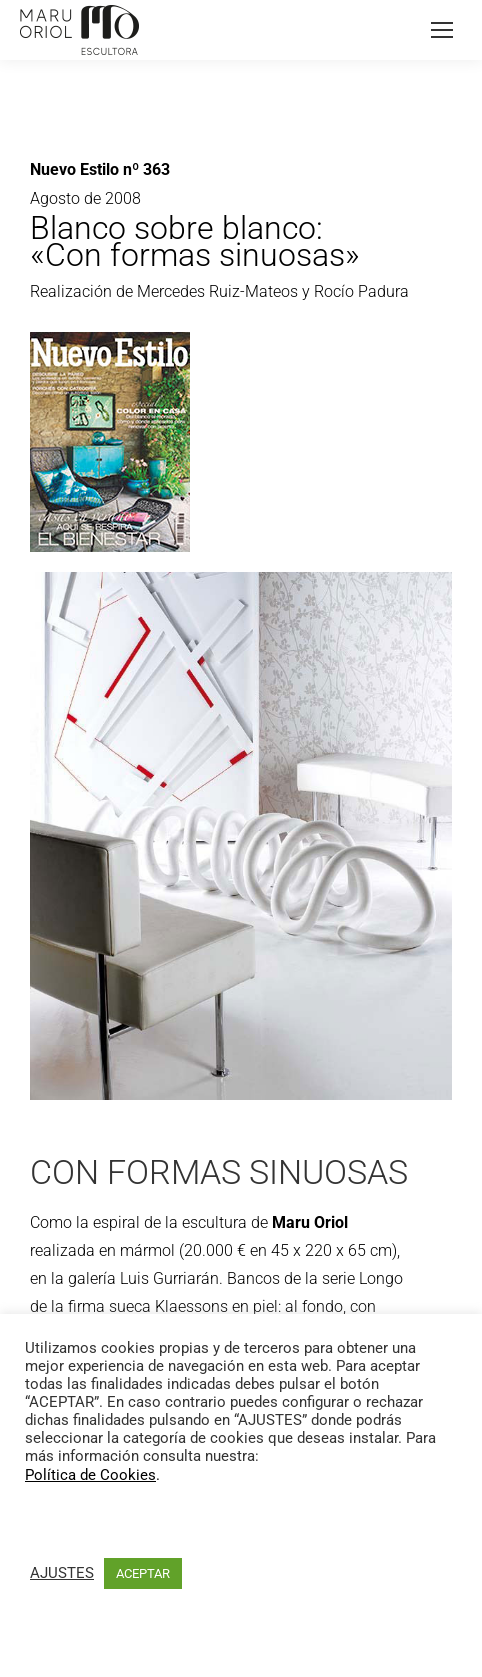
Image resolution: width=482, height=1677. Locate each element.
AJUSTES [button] (62, 1573)
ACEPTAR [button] (143, 1573)
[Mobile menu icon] (442, 30)
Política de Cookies (90, 1475)
